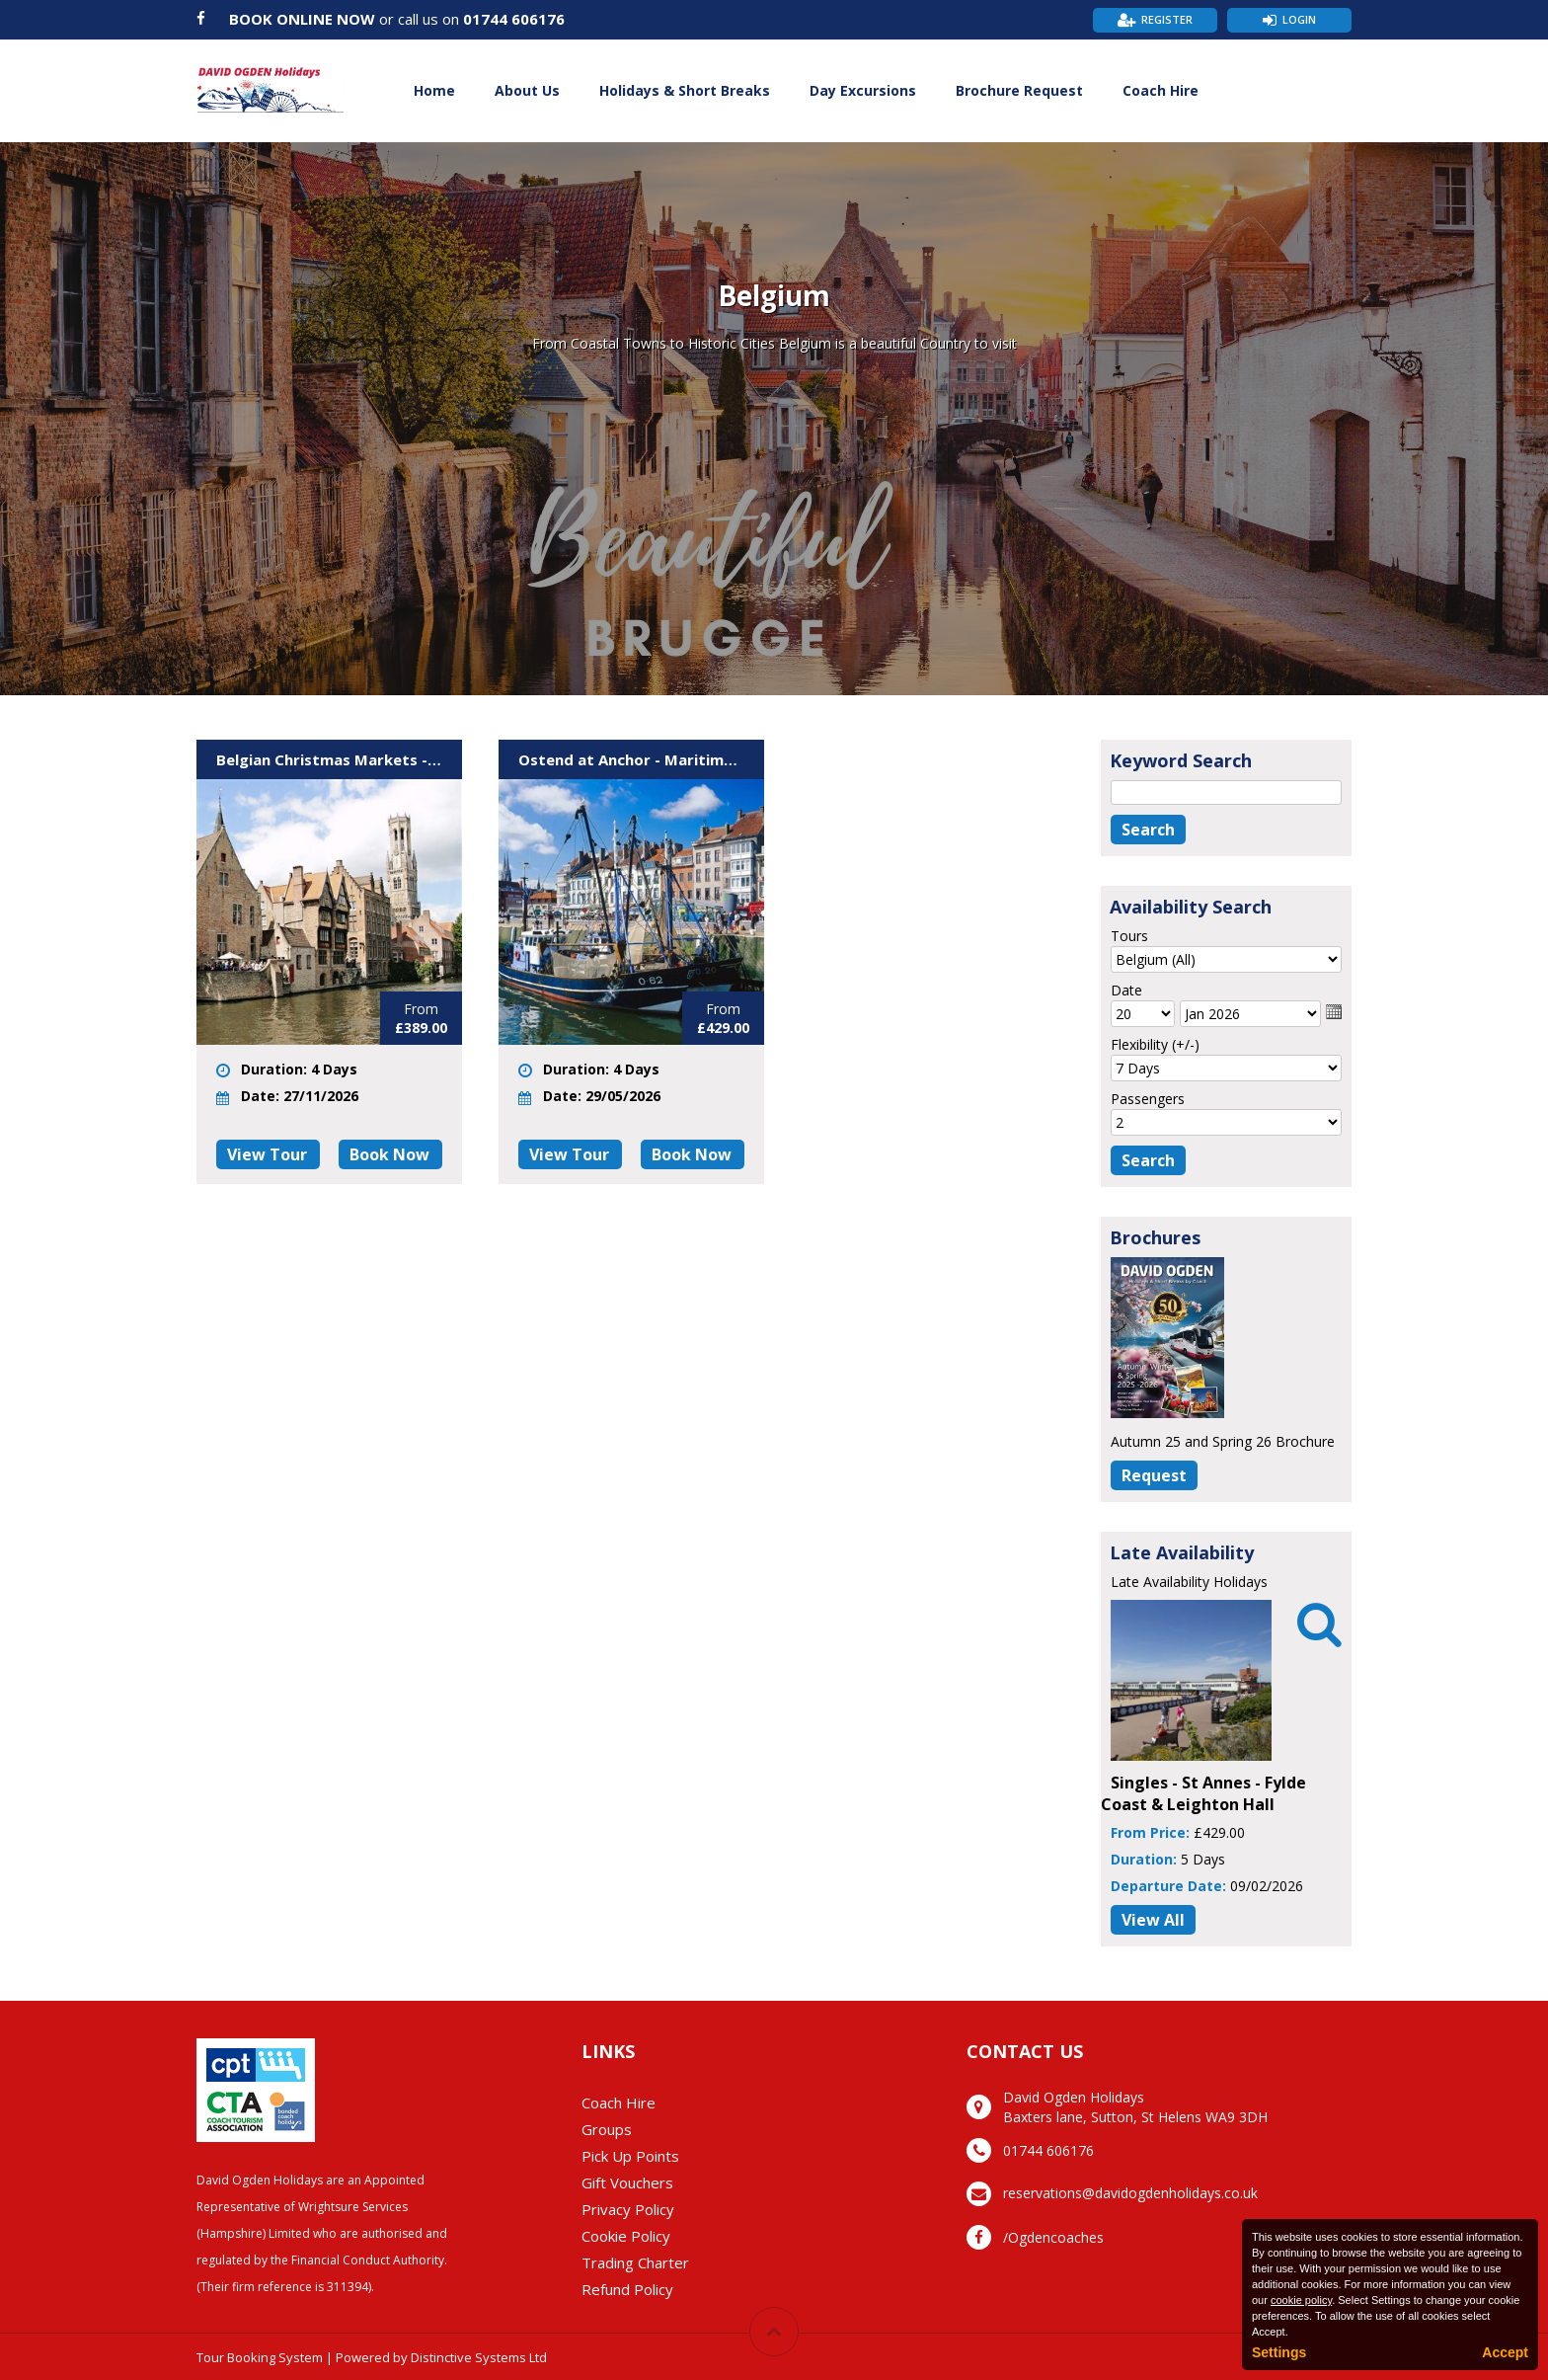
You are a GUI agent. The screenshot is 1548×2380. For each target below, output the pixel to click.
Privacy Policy (627, 2209)
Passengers (1148, 1098)
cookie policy (1301, 2300)
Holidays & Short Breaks (684, 90)
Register (1167, 19)
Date (1126, 990)
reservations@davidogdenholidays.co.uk (1130, 2192)
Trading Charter (635, 2262)
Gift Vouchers (627, 2182)
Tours (1129, 935)
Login (1299, 19)
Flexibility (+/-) (1155, 1044)
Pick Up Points (630, 2156)
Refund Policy (627, 2289)
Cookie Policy (625, 2236)
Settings (1279, 2352)
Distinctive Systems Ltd (479, 2357)
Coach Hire (1160, 90)
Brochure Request (1019, 90)
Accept (1505, 2352)
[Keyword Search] (1226, 792)
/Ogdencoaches (1053, 2237)
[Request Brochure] (1154, 1476)
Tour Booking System (259, 2357)
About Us (527, 90)
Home (434, 90)
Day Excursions (863, 90)
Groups (606, 2129)
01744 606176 (514, 19)
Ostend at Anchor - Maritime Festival (631, 759)
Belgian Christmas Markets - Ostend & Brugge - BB (329, 759)
